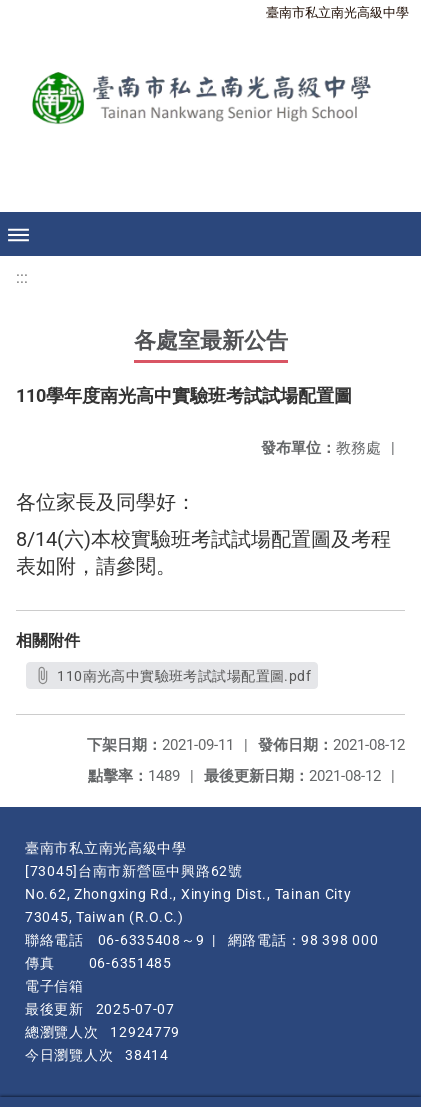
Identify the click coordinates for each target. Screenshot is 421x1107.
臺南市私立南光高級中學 (337, 12)
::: (22, 277)
